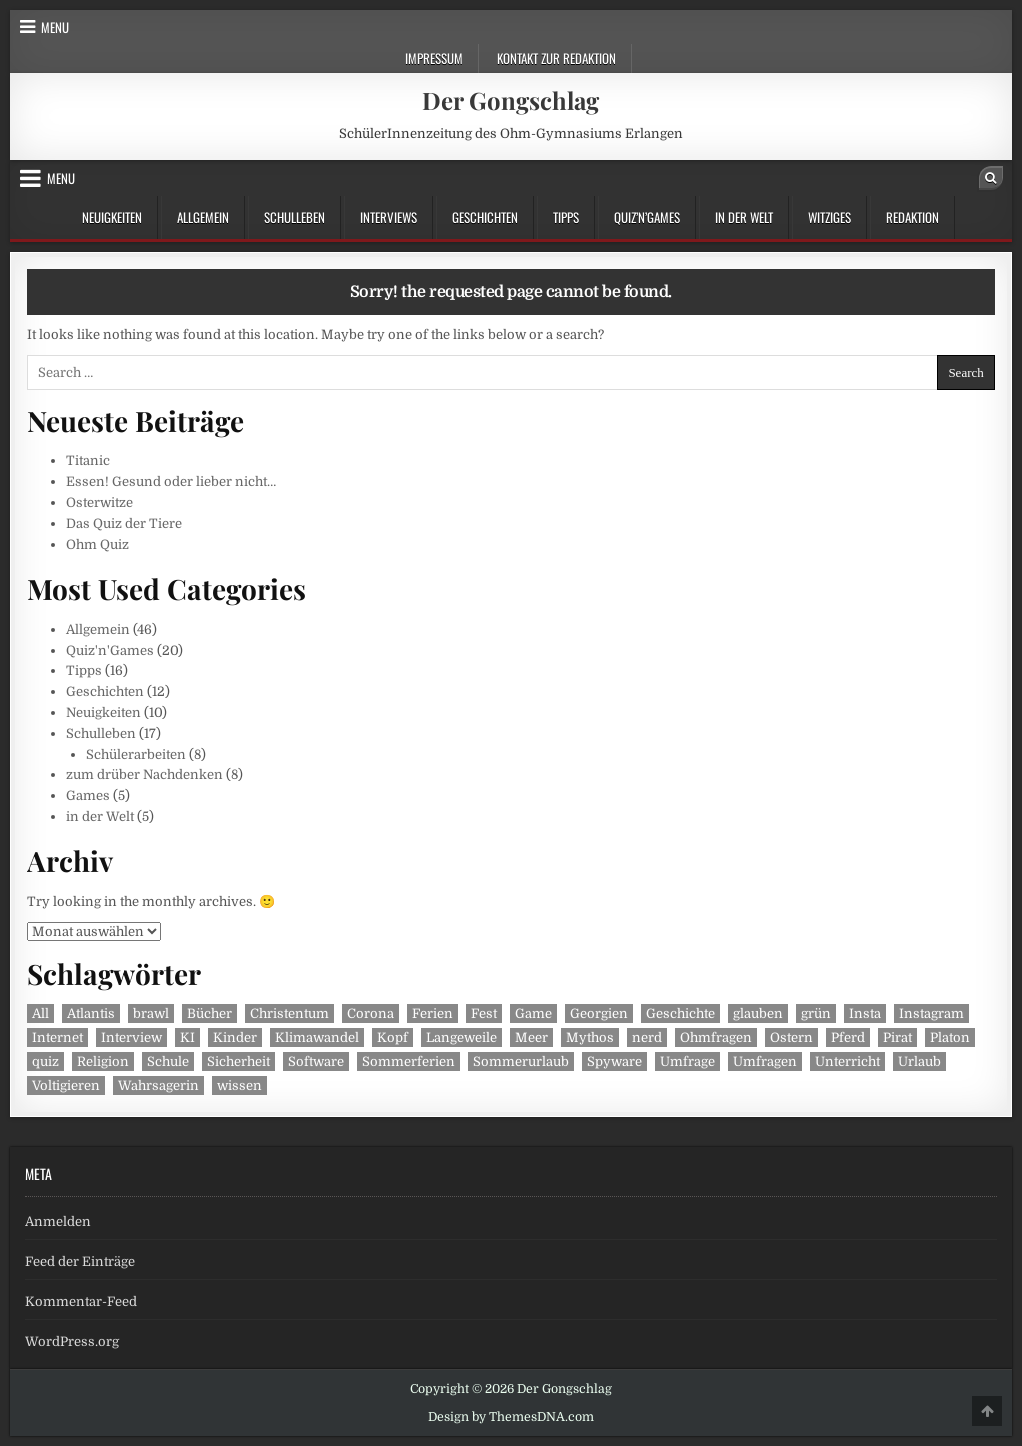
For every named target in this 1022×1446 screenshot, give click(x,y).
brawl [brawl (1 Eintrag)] (151, 1013)
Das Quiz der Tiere (124, 523)
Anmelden (58, 1221)
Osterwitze (99, 502)
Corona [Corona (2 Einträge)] (370, 1013)
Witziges (829, 217)
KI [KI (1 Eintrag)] (187, 1037)
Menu (55, 27)
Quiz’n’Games (647, 217)
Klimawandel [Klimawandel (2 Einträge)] (317, 1037)
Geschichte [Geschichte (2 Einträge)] (680, 1013)
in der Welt (744, 217)
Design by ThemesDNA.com (511, 1417)
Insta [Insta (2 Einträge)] (865, 1013)
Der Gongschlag (510, 100)
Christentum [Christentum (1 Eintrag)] (289, 1013)
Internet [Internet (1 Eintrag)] (57, 1037)
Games (88, 795)
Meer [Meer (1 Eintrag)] (531, 1037)
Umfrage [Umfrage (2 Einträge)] (687, 1061)
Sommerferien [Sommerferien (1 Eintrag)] (408, 1061)
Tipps (566, 217)
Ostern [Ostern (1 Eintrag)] (791, 1037)
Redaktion (912, 217)
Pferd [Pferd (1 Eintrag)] (848, 1037)
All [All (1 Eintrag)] (40, 1013)
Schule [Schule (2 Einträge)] (168, 1061)
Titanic (88, 460)
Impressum (434, 58)
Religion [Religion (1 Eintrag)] (103, 1061)
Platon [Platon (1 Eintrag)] (950, 1037)
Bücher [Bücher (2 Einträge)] (209, 1013)
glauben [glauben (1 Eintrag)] (758, 1013)
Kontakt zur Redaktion (556, 58)
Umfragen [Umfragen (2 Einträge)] (765, 1061)
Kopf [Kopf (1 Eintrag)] (392, 1037)
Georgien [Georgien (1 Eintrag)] (599, 1013)
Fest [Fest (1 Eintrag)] (484, 1013)
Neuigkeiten (112, 217)
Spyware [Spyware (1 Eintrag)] (614, 1061)
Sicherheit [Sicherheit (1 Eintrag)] (238, 1061)
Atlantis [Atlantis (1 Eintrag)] (91, 1013)
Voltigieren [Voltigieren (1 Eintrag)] (66, 1085)
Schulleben (294, 217)
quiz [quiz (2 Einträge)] (45, 1061)
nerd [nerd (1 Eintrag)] (647, 1037)
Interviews (388, 217)
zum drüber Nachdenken (144, 774)
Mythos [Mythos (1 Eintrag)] (590, 1037)
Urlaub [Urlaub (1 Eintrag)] (919, 1061)
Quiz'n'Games (110, 650)
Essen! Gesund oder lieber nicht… (171, 481)
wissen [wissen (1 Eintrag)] (239, 1085)
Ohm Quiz (97, 544)
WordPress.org (72, 1341)
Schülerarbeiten (136, 754)
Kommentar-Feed (81, 1301)
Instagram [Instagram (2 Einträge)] (931, 1013)
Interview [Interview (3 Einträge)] (131, 1037)
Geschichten (485, 217)
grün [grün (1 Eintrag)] (816, 1013)
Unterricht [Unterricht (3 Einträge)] (847, 1061)
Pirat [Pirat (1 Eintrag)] (897, 1037)
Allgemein (203, 217)
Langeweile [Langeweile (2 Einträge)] (461, 1037)
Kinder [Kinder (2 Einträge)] (235, 1037)
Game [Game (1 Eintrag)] (533, 1013)
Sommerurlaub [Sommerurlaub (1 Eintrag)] (521, 1061)
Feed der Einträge (80, 1261)
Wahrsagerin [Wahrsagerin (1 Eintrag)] (158, 1085)
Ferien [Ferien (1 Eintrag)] (432, 1013)
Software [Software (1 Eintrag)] (316, 1061)
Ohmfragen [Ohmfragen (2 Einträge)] (716, 1037)
